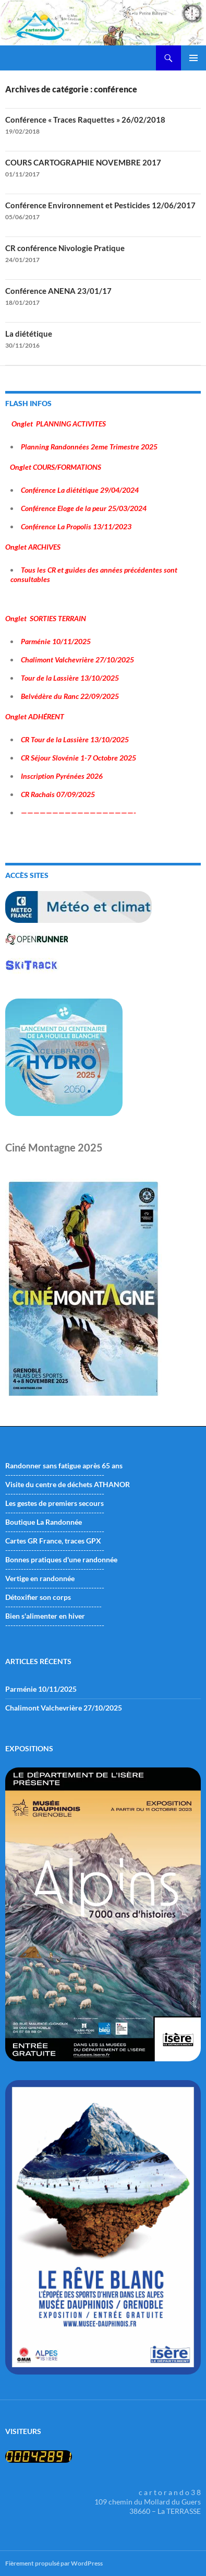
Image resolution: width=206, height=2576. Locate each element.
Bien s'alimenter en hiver (45, 1615)
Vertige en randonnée (40, 1578)
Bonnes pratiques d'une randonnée (61, 1559)
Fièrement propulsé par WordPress (54, 2563)
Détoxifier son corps (38, 1597)
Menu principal (193, 57)
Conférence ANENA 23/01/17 (58, 290)
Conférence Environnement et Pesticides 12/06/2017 (100, 205)
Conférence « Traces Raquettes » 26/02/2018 (85, 119)
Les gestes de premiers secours (54, 1503)
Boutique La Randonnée (43, 1521)
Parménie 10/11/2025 (41, 1688)
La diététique (28, 333)
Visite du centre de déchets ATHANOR (67, 1484)
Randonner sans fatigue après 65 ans (64, 1465)
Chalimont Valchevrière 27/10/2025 (63, 1707)
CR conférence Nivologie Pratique (65, 248)
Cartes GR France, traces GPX (53, 1540)
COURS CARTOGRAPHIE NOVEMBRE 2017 (83, 162)
